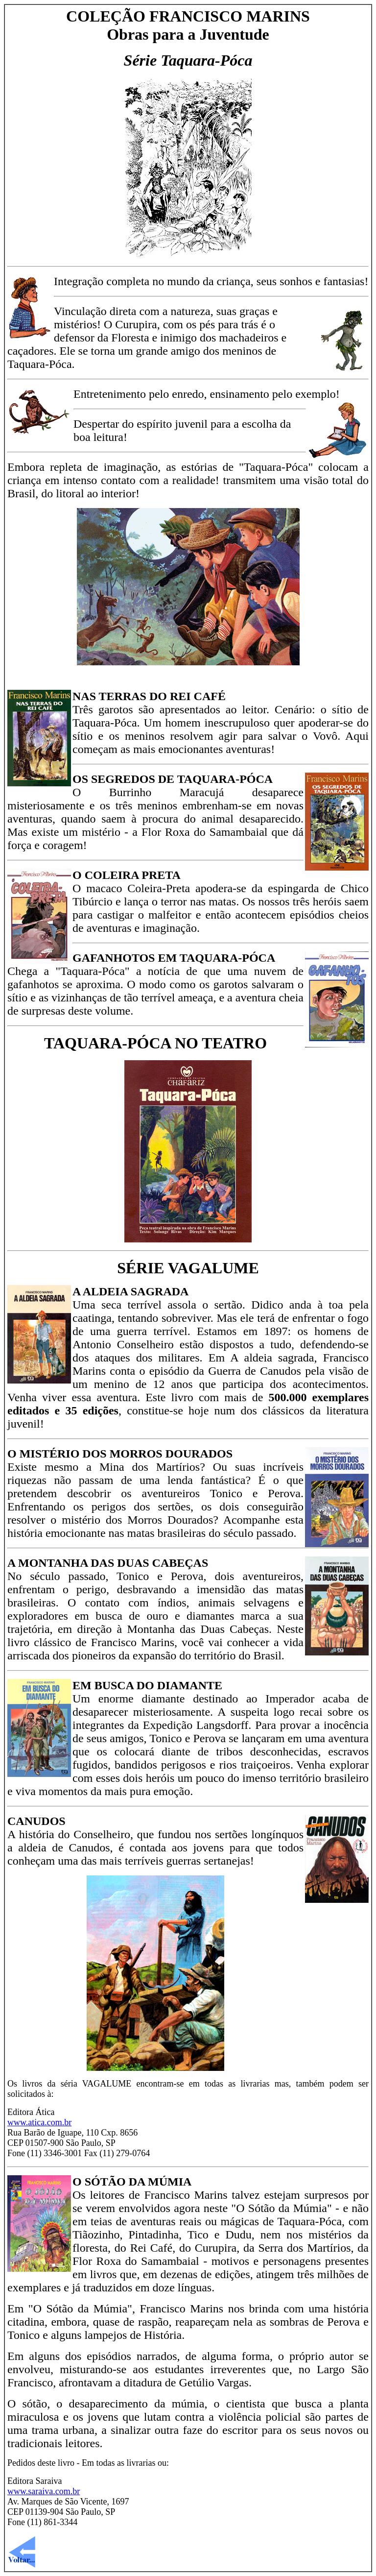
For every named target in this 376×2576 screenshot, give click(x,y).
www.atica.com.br (39, 2122)
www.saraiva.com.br (43, 2491)
